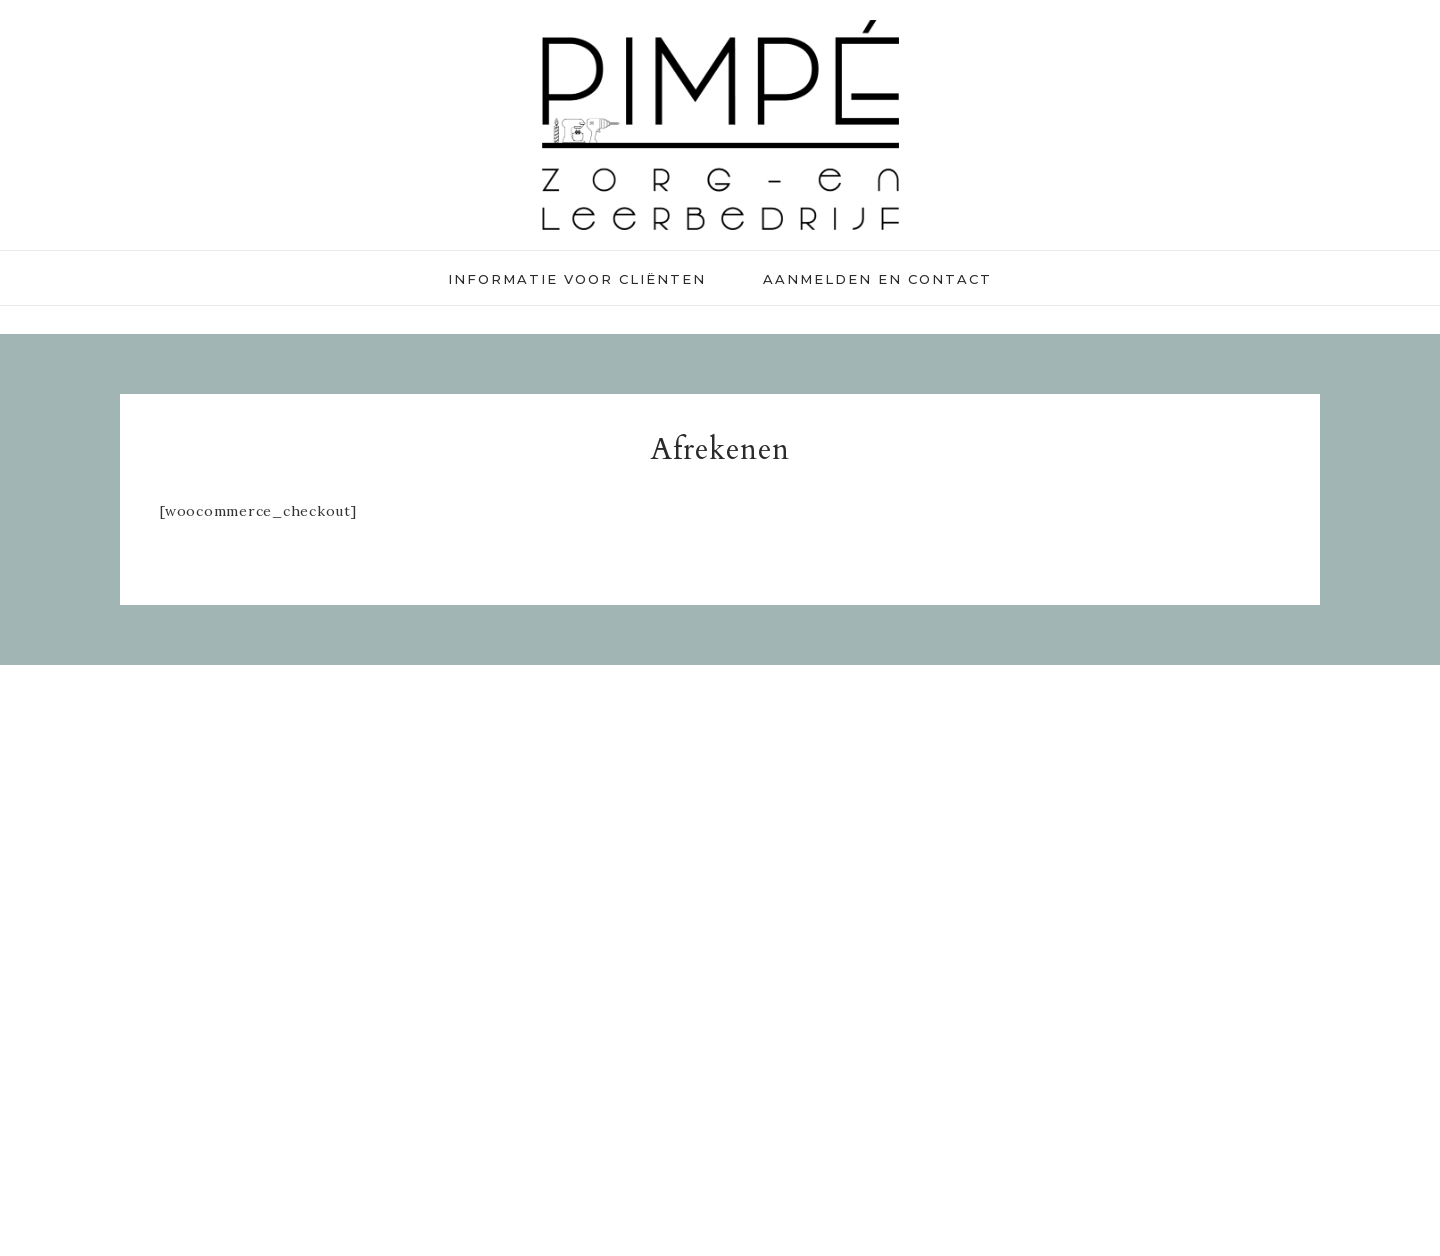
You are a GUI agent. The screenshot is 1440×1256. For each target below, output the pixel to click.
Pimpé (720, 125)
